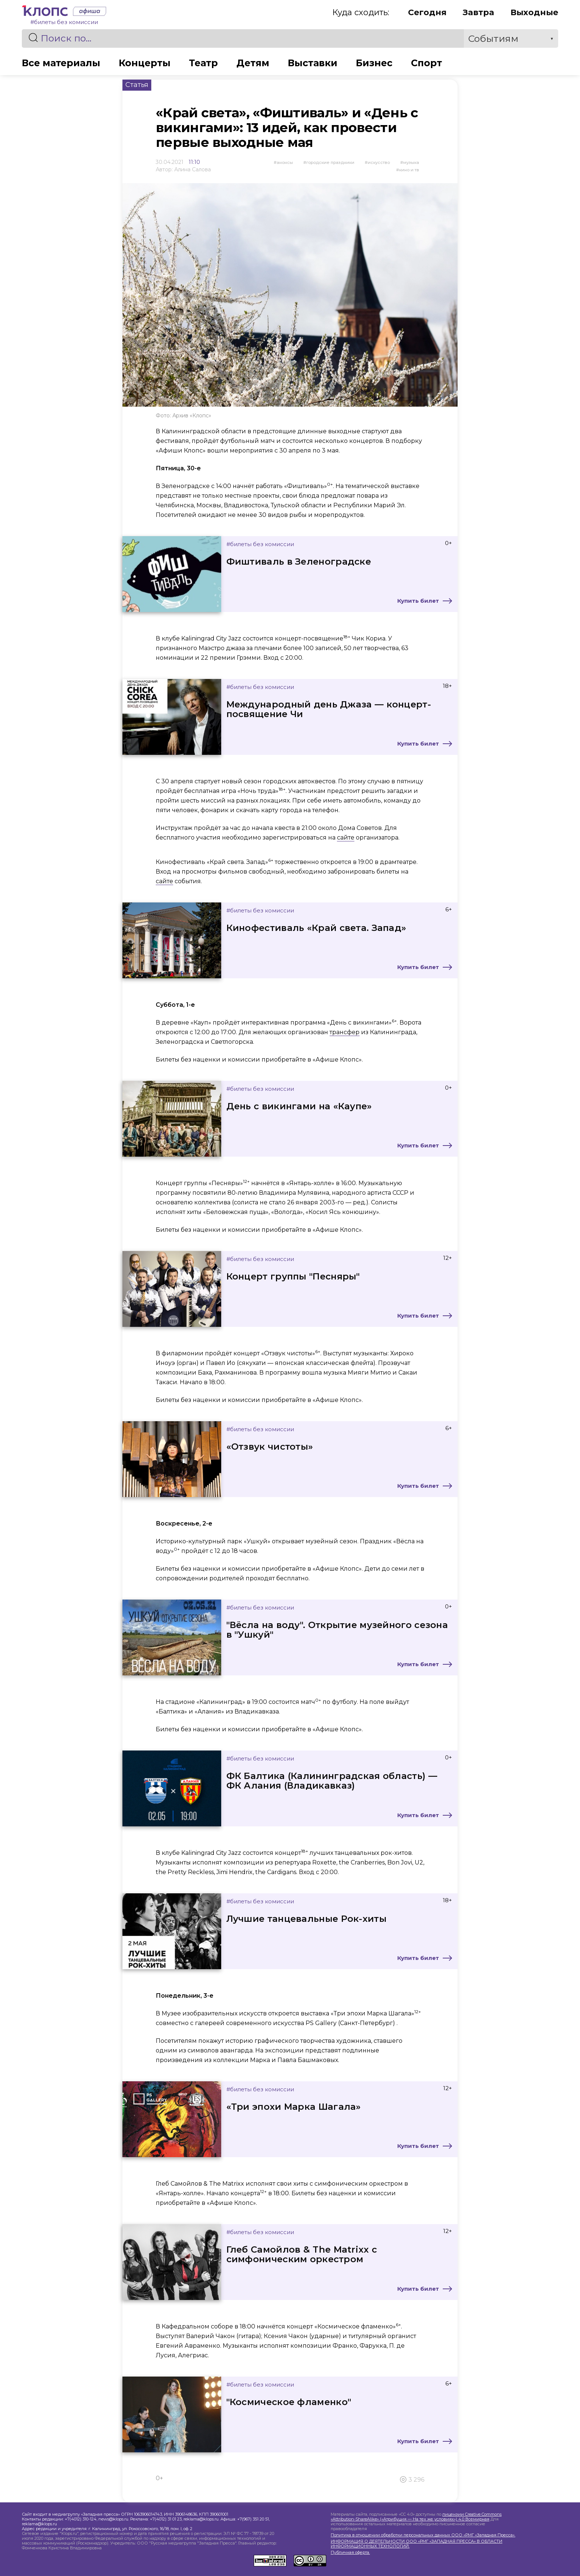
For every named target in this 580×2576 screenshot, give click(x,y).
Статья (136, 85)
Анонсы (285, 162)
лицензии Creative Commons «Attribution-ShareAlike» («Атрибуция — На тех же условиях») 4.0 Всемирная (416, 2517)
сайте (345, 837)
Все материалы (61, 62)
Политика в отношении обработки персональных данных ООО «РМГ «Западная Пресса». (423, 2535)
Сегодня (427, 12)
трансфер (345, 1032)
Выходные (534, 12)
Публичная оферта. (350, 2552)
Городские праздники (330, 162)
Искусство (379, 162)
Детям (252, 62)
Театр (203, 62)
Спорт (426, 62)
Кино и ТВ (409, 169)
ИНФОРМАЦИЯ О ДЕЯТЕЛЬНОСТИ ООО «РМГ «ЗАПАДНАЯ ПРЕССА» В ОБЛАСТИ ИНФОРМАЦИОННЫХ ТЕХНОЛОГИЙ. (416, 2544)
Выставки (312, 62)
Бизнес (374, 62)
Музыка (411, 162)
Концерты (145, 62)
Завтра (478, 12)
